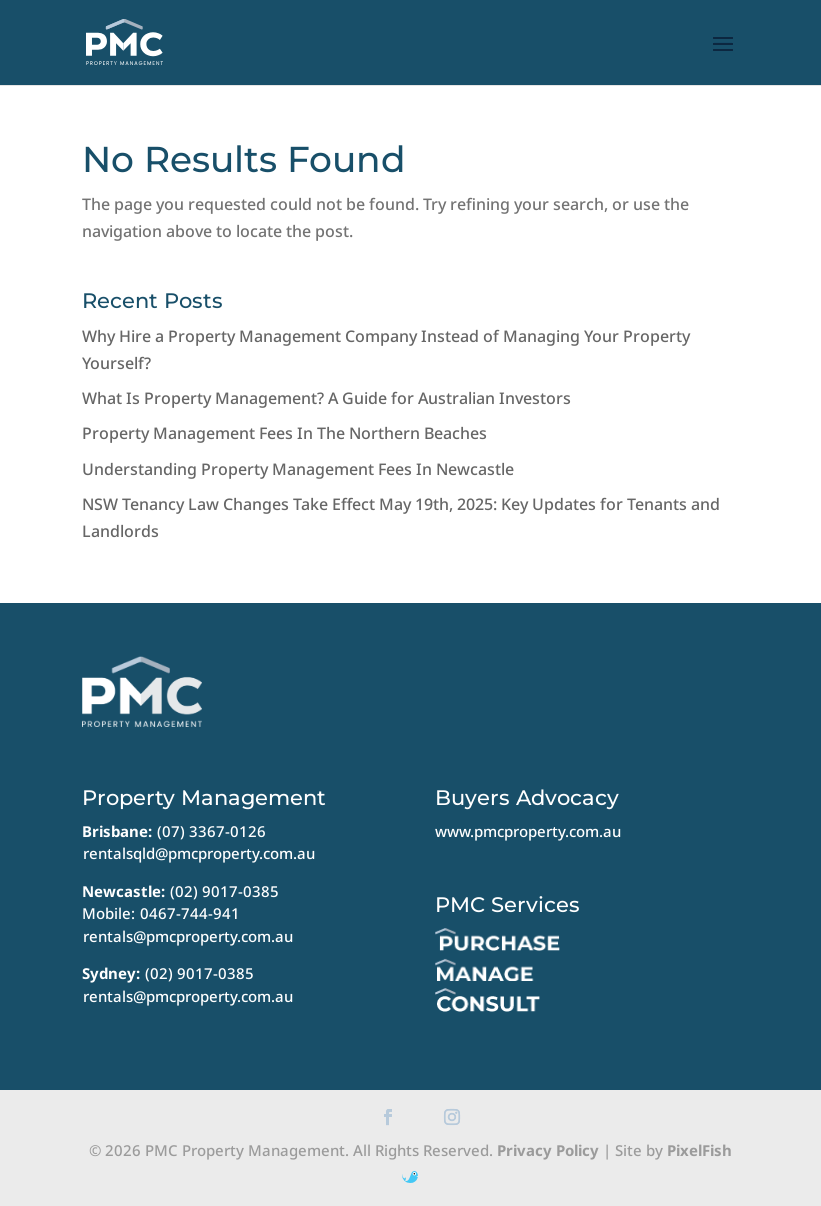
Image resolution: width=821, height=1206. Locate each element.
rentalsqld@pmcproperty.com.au (199, 853)
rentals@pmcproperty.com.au (188, 936)
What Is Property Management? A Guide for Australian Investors (326, 398)
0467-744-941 (190, 913)
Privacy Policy (548, 1150)
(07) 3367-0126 (211, 831)
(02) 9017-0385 (224, 891)
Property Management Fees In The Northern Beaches (284, 433)
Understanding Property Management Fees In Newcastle (298, 469)
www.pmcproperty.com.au (528, 831)
